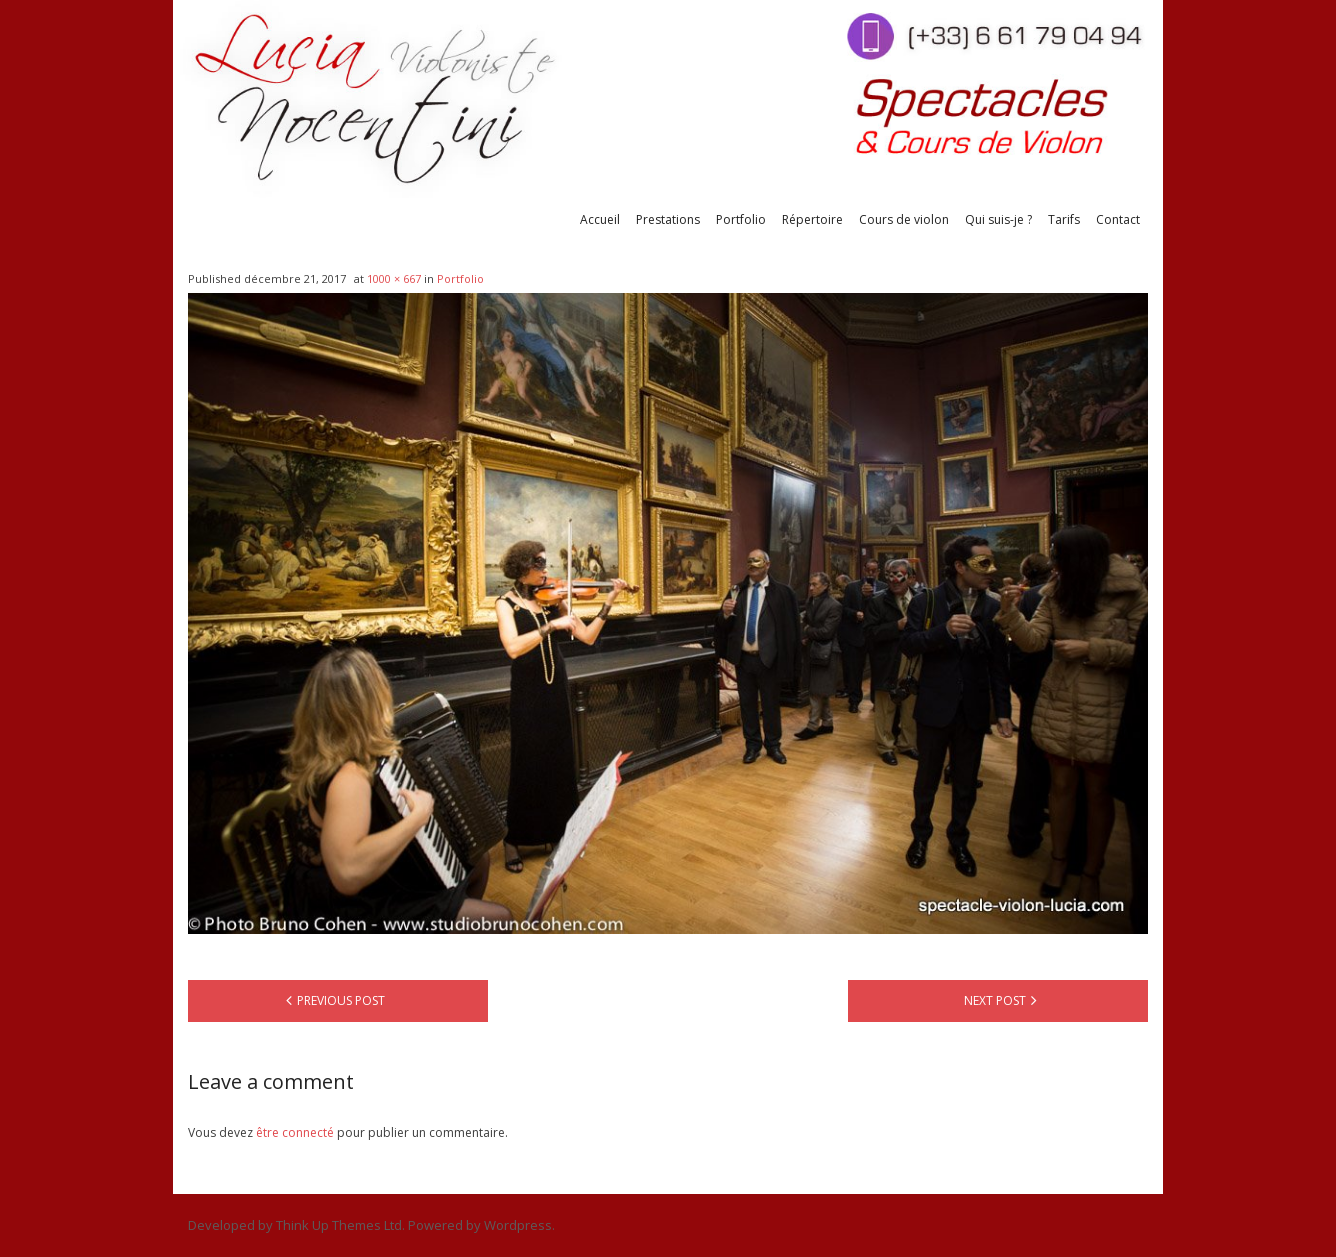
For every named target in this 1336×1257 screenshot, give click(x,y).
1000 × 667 (394, 278)
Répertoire (812, 219)
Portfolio (741, 219)
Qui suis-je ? (998, 219)
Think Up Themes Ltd (339, 1225)
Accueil (600, 219)
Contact (1118, 219)
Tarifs (1064, 219)
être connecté (295, 1132)
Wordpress (518, 1225)
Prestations (668, 219)
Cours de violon (904, 219)
